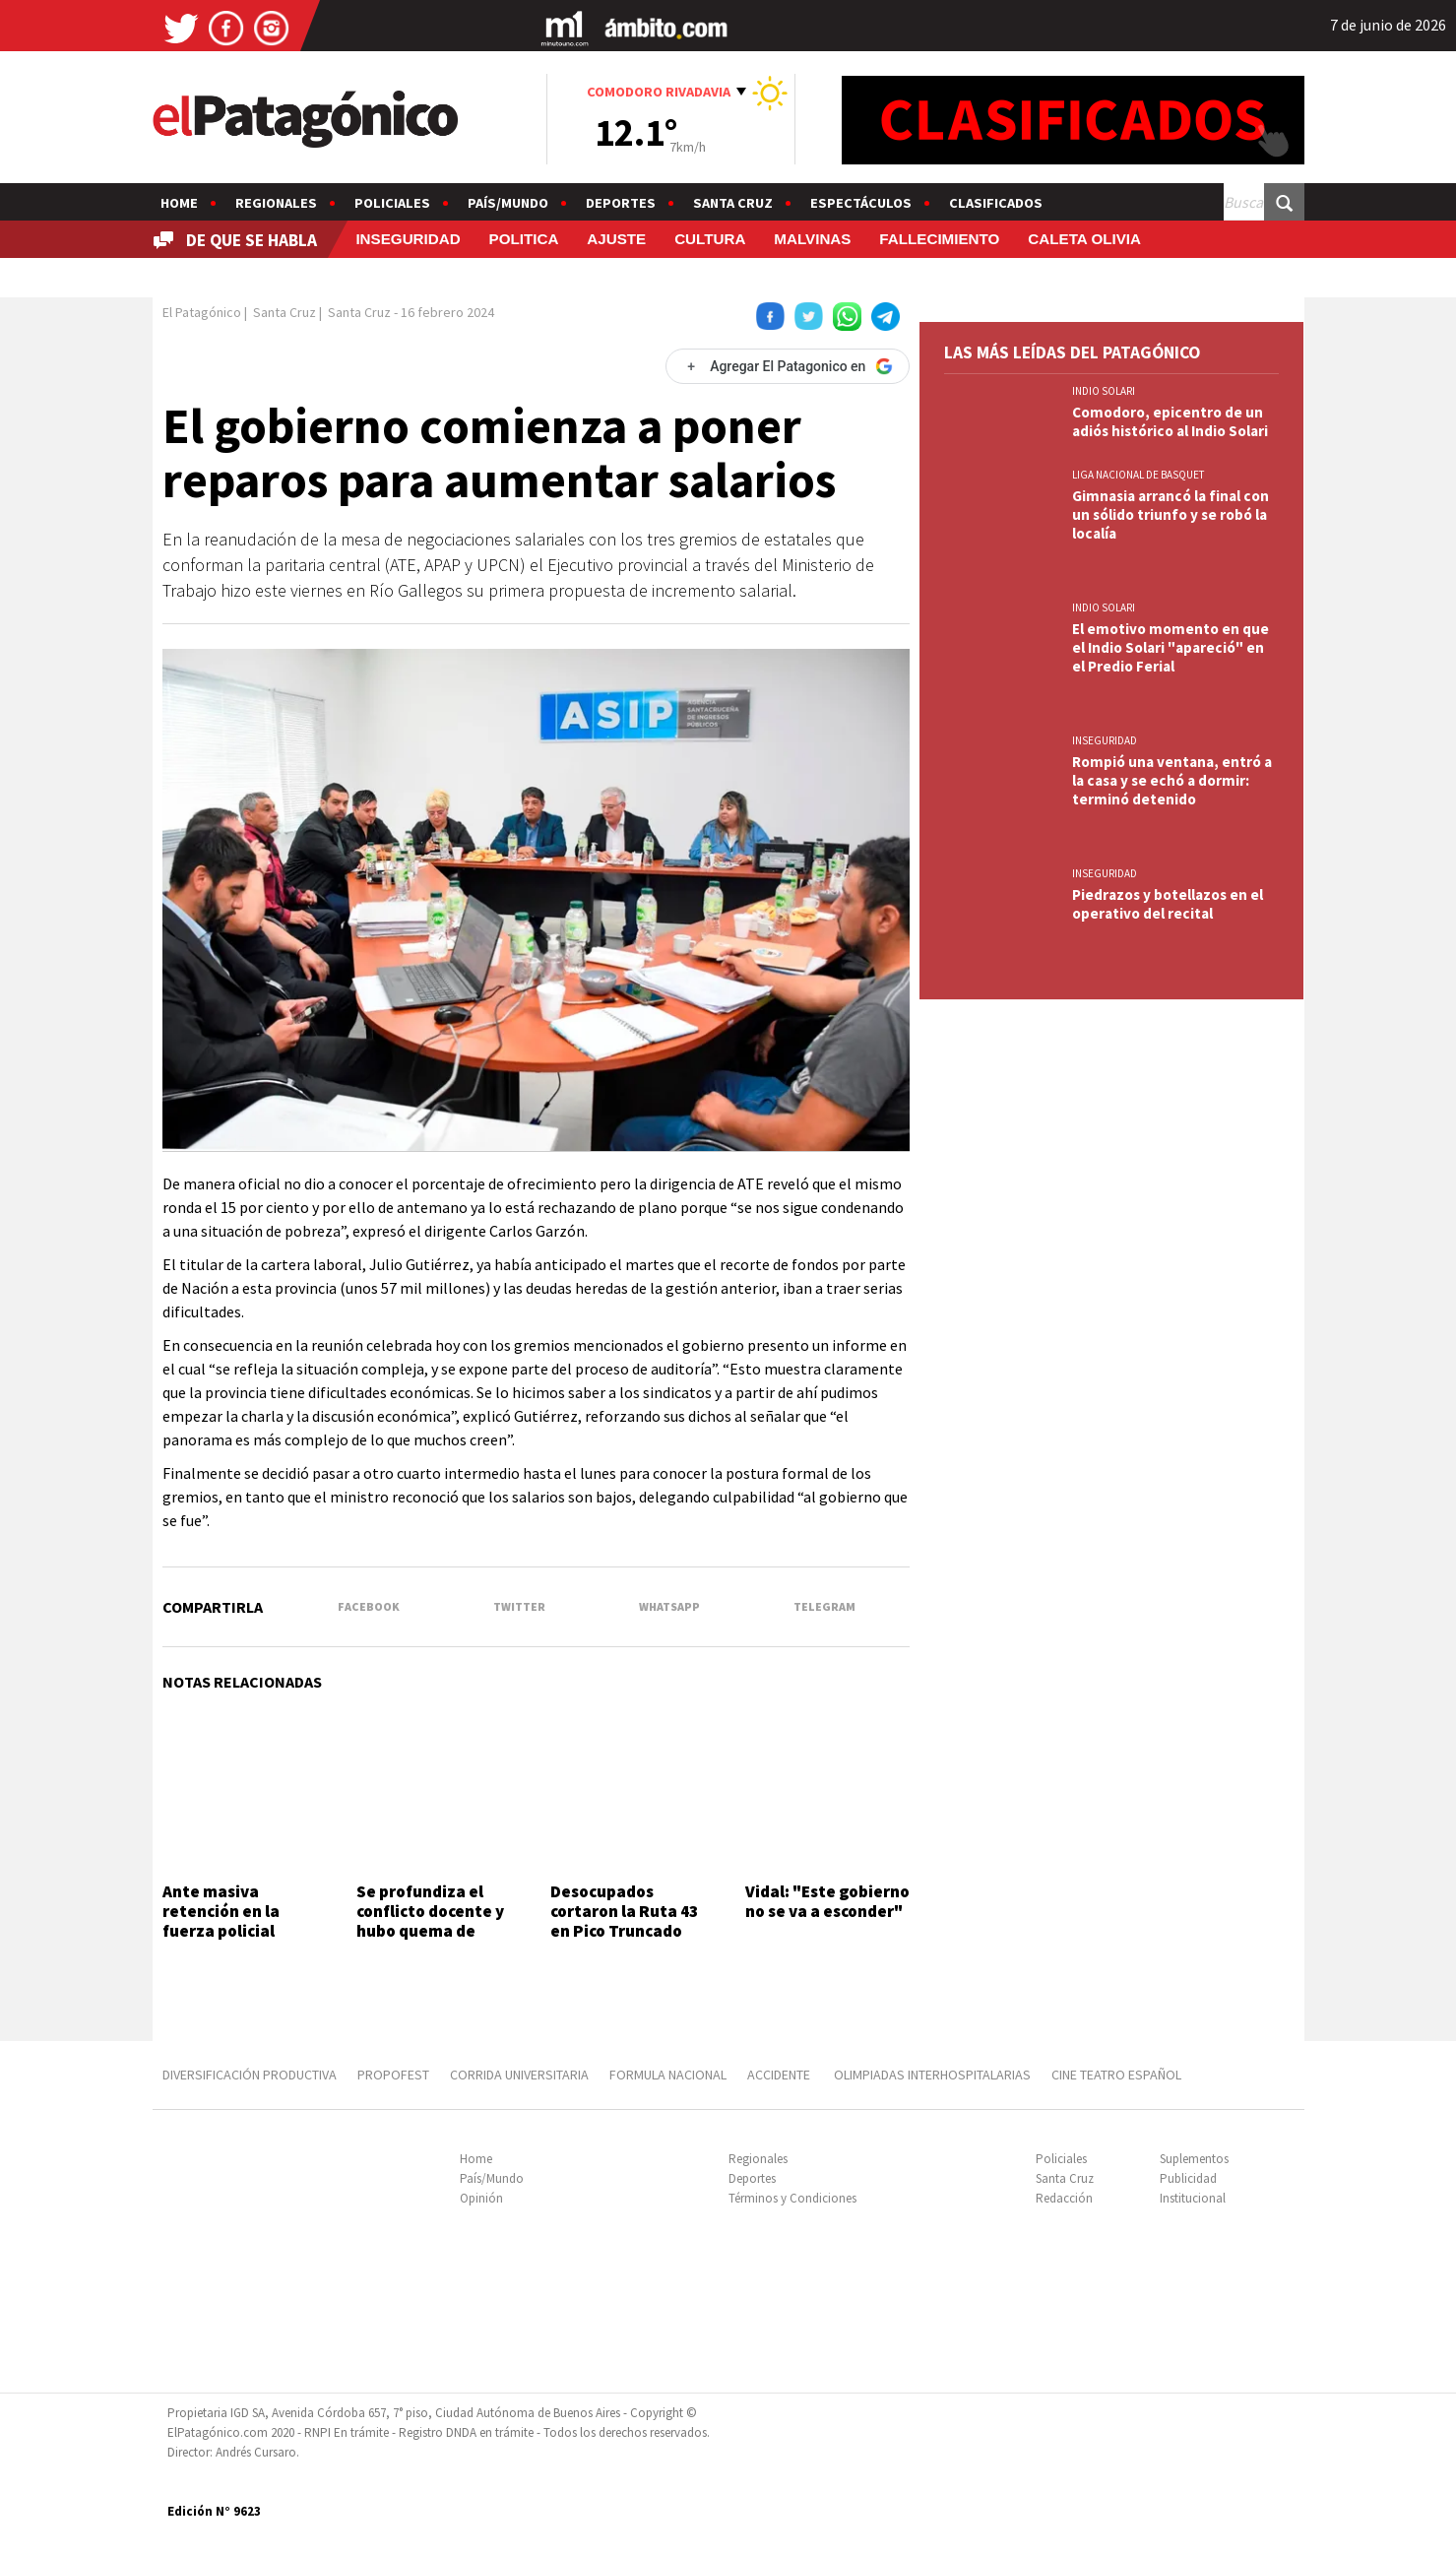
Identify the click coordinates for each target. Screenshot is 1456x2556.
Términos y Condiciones (792, 2198)
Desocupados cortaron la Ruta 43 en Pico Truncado (624, 1912)
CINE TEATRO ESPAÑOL (1116, 2074)
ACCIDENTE (780, 2074)
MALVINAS (812, 238)
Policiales (392, 203)
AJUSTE (616, 238)
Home (179, 203)
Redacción (1064, 2198)
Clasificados (996, 203)
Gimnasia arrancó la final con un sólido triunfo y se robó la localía (1170, 514)
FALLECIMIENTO (939, 238)
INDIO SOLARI (1103, 391)
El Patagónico (201, 312)
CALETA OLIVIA (1084, 238)
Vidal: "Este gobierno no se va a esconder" (827, 1901)
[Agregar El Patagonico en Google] (787, 366)
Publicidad (1188, 2178)
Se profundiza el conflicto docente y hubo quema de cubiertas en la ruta (432, 1921)
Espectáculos (861, 203)
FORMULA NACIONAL (668, 2074)
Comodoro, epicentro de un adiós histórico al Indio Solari (1170, 421)
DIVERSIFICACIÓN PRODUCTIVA (249, 2074)
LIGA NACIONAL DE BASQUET (1138, 474)
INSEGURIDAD (407, 238)
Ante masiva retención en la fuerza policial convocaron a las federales (226, 1932)
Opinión (481, 2198)
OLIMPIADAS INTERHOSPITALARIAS (932, 2074)
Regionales (276, 203)
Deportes (621, 203)
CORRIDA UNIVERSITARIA (519, 2074)
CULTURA (709, 238)
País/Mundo (508, 203)
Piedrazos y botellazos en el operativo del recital (1167, 904)
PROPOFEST (393, 2074)
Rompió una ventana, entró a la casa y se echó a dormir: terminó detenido (1172, 780)
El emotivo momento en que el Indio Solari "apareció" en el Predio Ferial (1170, 647)
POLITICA (524, 238)
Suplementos (1194, 2158)
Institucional (1193, 2198)
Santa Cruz (733, 203)
